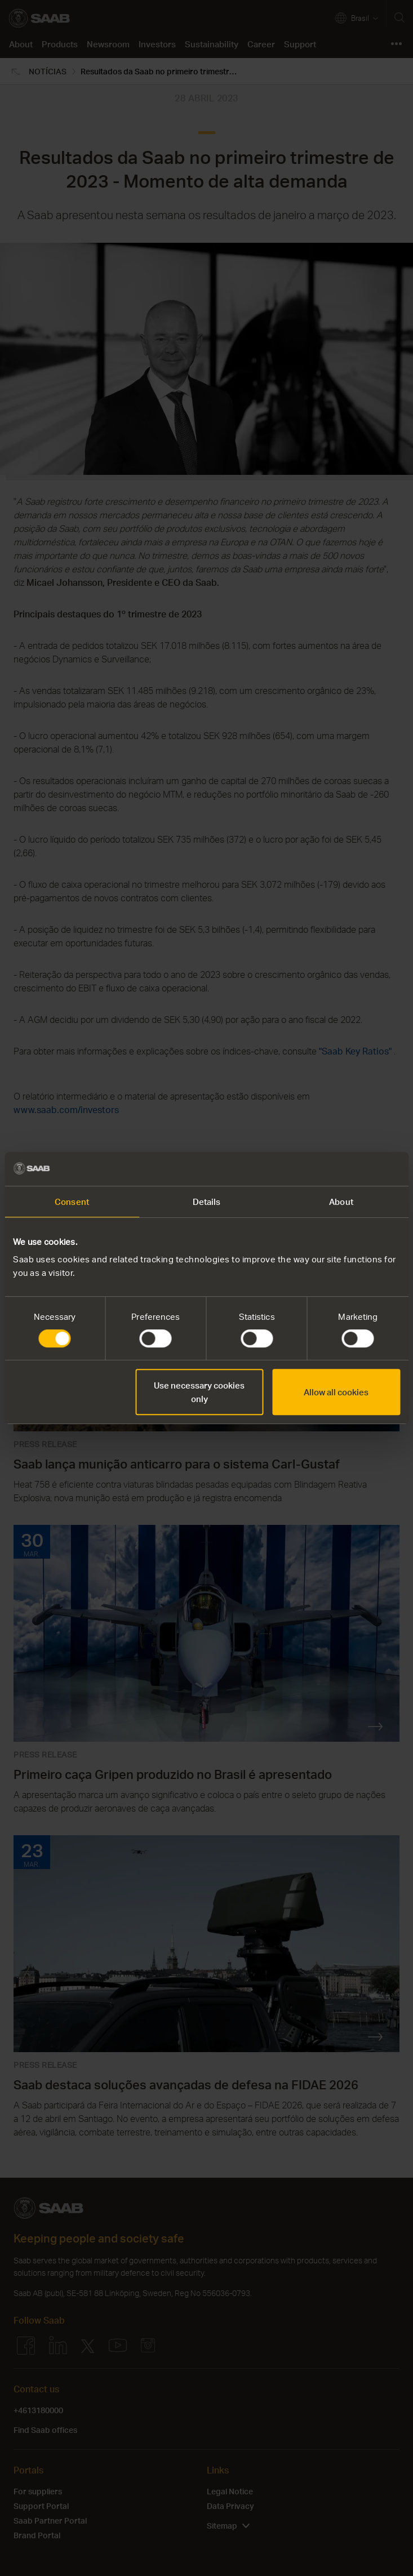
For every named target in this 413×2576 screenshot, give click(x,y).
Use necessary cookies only (199, 1392)
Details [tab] (207, 1201)
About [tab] (341, 1201)
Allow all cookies (336, 1392)
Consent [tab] (72, 1201)
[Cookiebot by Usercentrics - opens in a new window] (350, 1168)
